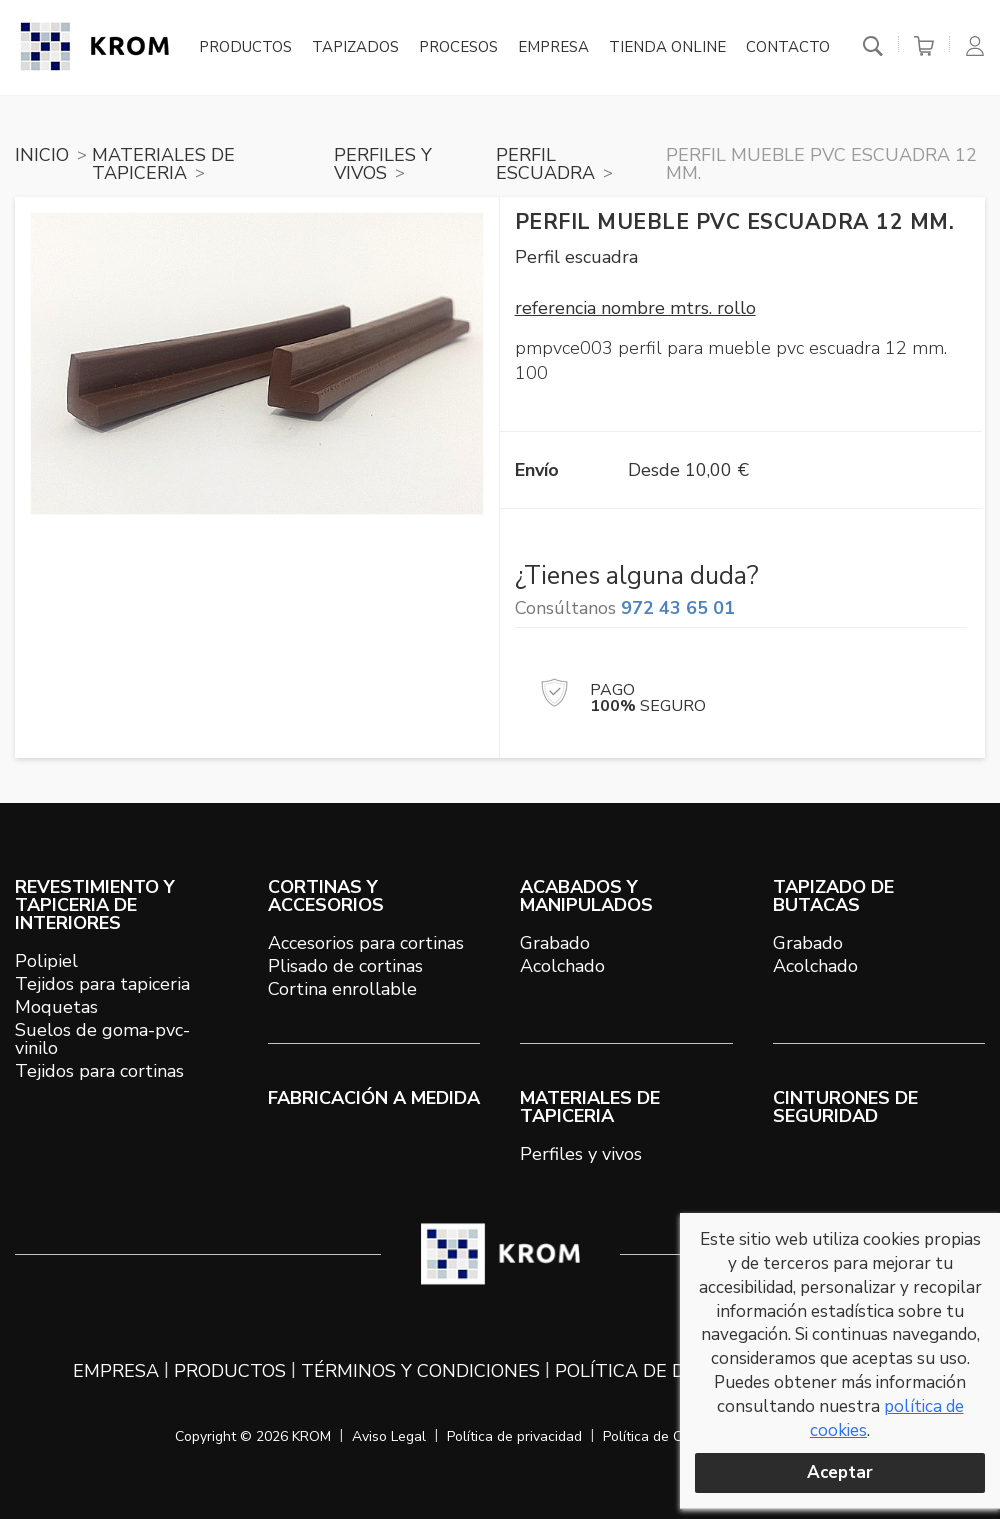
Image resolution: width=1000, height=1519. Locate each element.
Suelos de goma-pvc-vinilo (102, 1039)
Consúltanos (625, 608)
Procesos (458, 48)
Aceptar (840, 1472)
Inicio (42, 155)
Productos (245, 48)
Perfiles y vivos (581, 1154)
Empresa (553, 48)
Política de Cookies (663, 1436)
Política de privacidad (514, 1436)
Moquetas (56, 1007)
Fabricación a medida (374, 1098)
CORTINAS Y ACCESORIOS (326, 896)
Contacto (788, 48)
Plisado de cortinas (345, 966)
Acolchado (562, 966)
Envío (537, 470)
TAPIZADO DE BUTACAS (833, 896)
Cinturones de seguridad (845, 1107)
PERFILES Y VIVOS (383, 164)
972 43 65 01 (678, 608)
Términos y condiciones (420, 1371)
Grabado (555, 943)
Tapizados (355, 48)
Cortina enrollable (342, 989)
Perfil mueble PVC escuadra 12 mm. (821, 164)
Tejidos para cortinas (99, 1071)
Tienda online (667, 48)
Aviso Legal (389, 1436)
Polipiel (46, 961)
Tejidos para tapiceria (102, 984)
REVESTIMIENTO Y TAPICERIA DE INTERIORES (95, 905)
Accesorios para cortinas (366, 943)
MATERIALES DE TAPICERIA (163, 164)
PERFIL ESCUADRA (545, 164)
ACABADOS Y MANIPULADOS (586, 896)
